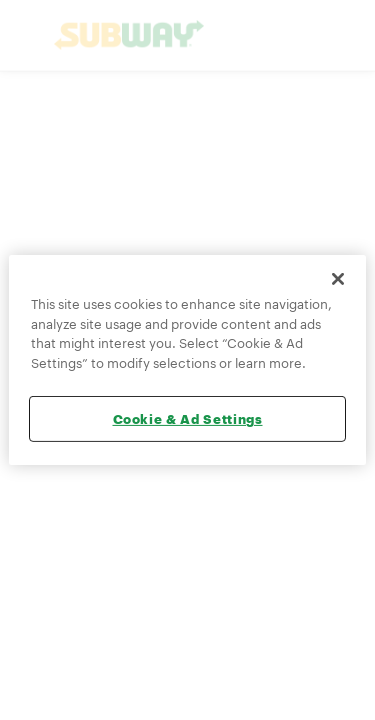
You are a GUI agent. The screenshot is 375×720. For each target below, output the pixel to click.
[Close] (338, 279)
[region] (187, 360)
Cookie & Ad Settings (188, 419)
